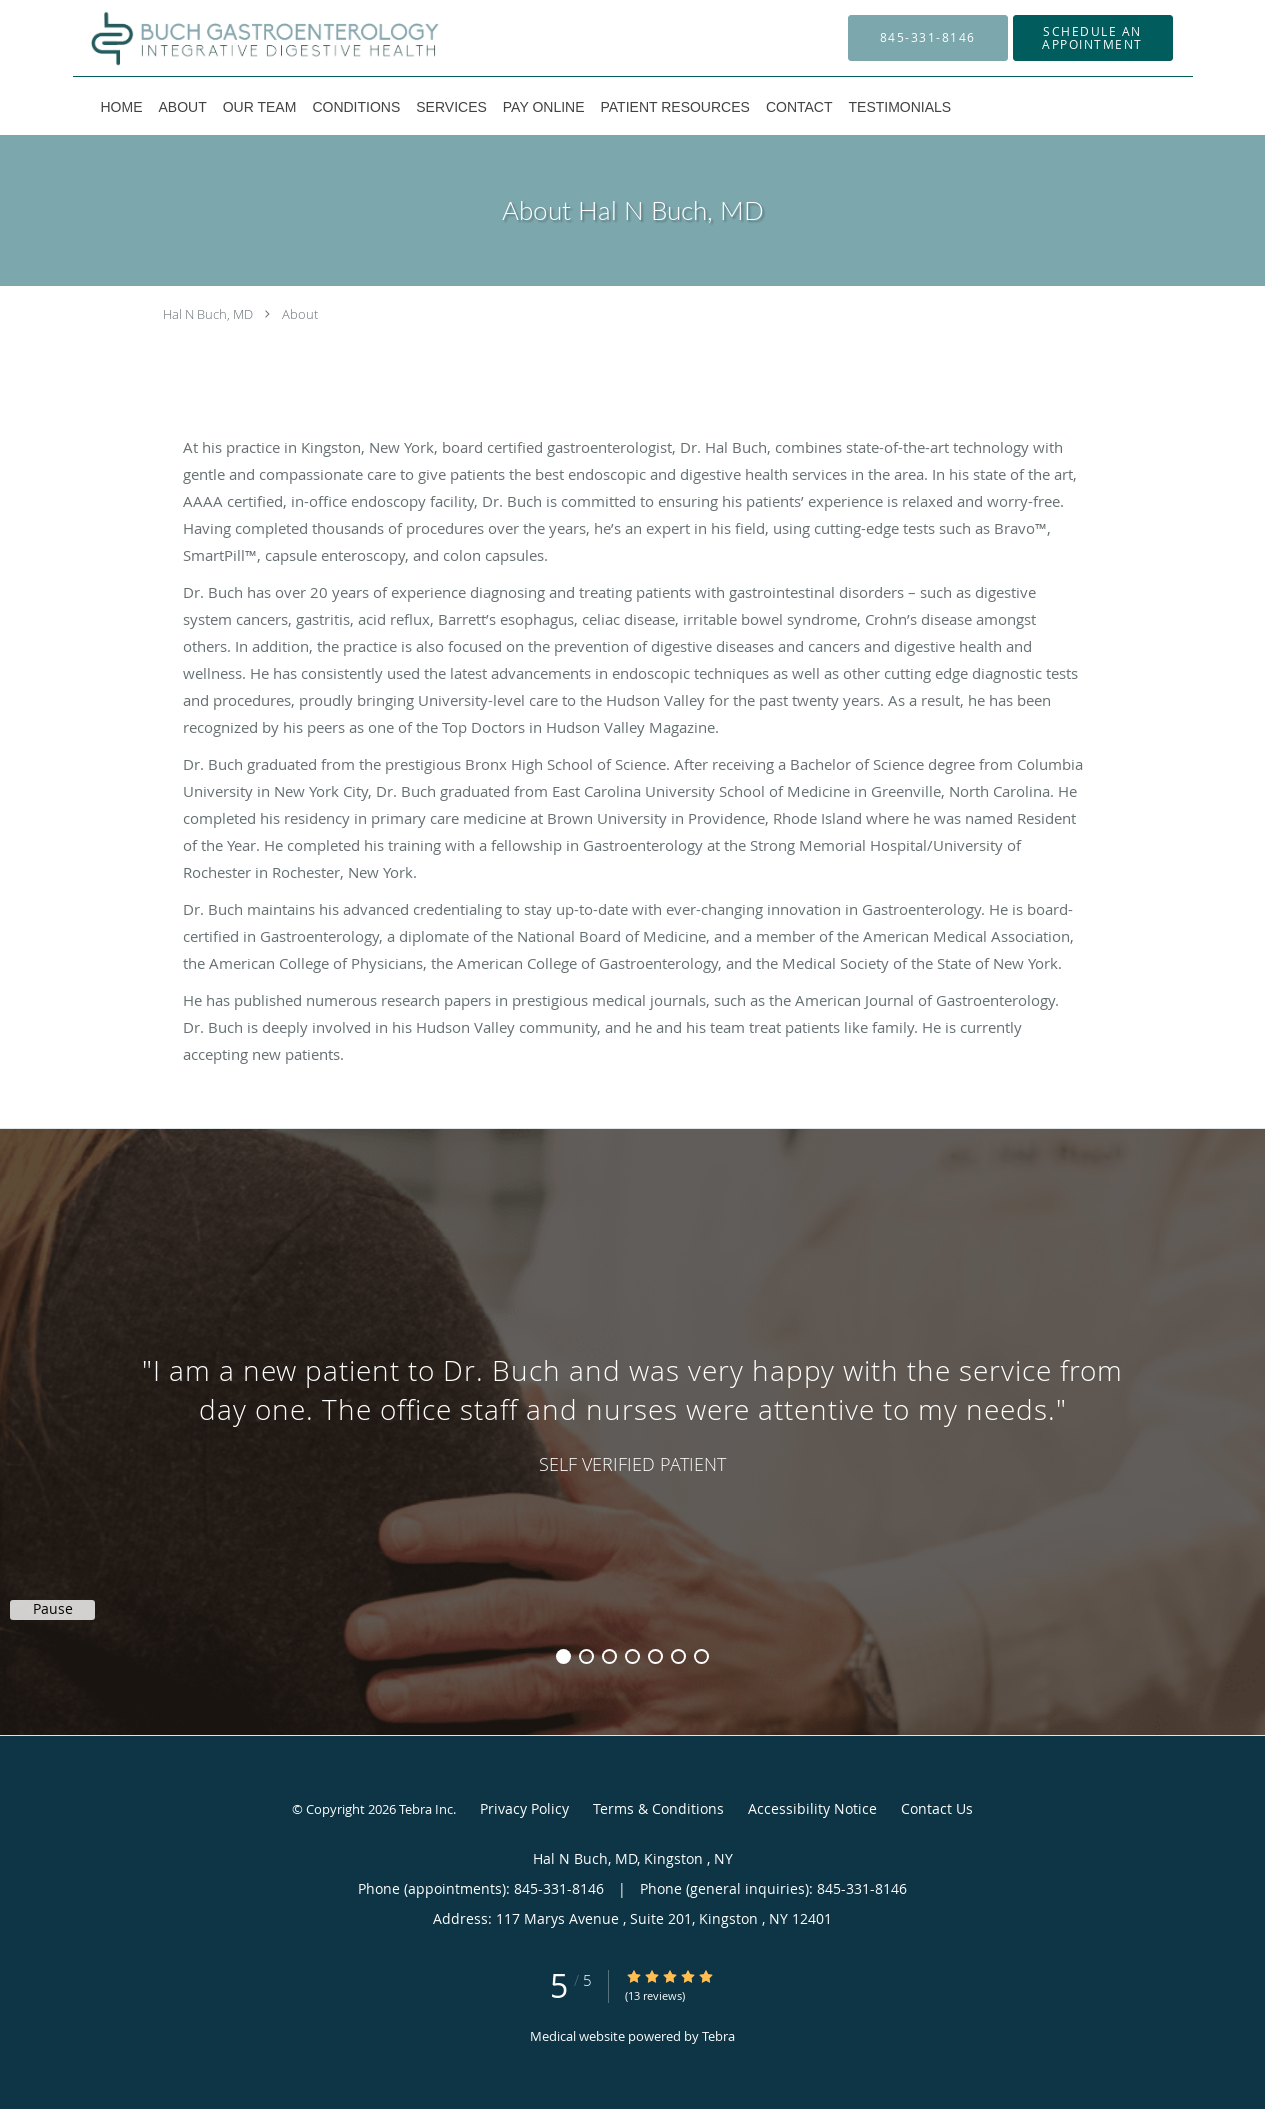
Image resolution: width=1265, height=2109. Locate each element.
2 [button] (586, 1656)
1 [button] (563, 1656)
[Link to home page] (236, 38)
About (300, 314)
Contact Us (937, 1808)
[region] (632, 1412)
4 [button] (632, 1656)
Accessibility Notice (812, 1808)
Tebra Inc (426, 1809)
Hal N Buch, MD (208, 314)
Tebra (718, 2036)
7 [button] (701, 1656)
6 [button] (678, 1656)
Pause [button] (53, 1609)
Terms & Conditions (658, 1808)
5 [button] (655, 1656)
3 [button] (609, 1656)
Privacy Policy (524, 1808)
